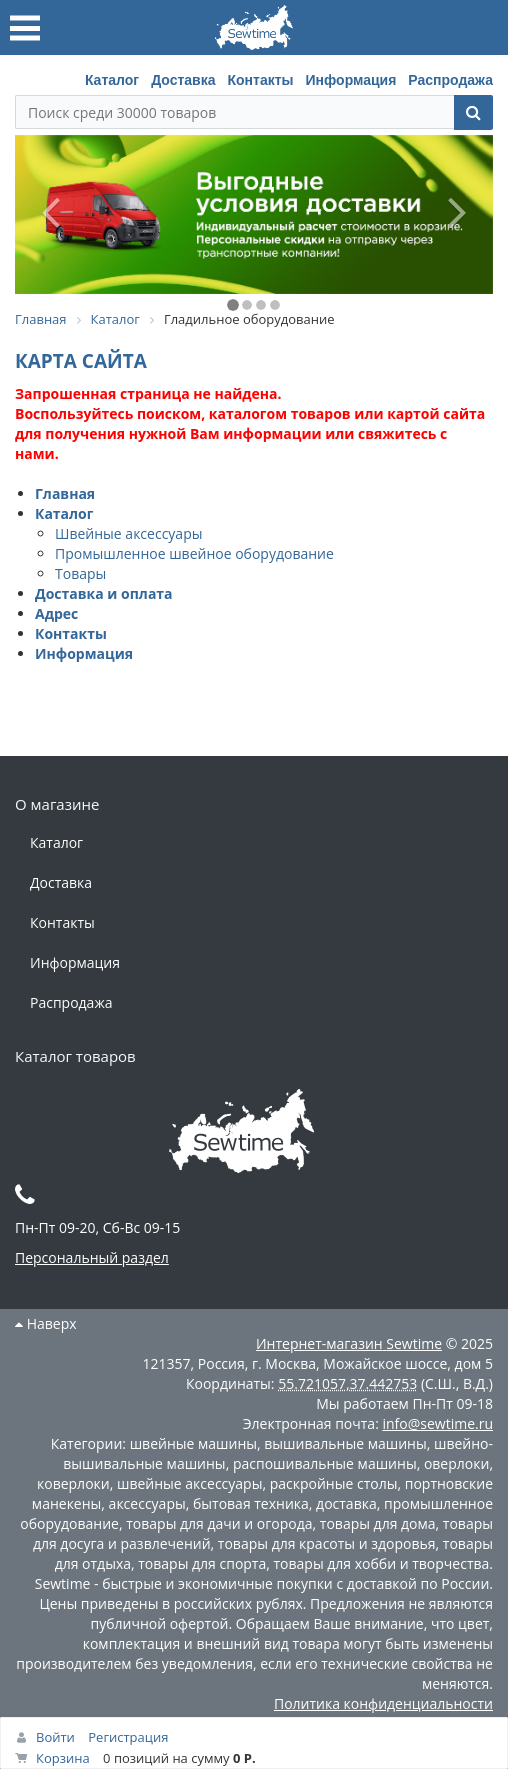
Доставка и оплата (104, 593)
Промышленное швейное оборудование (194, 553)
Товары (80, 573)
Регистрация (128, 1737)
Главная (65, 493)
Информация (351, 80)
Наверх (46, 1323)
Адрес (56, 613)
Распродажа (450, 80)
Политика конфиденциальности (383, 1703)
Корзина (63, 1758)
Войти (55, 1737)
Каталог (112, 80)
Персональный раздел (92, 1257)
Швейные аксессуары (128, 533)
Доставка (183, 80)
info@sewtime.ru (437, 1423)
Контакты (260, 80)
